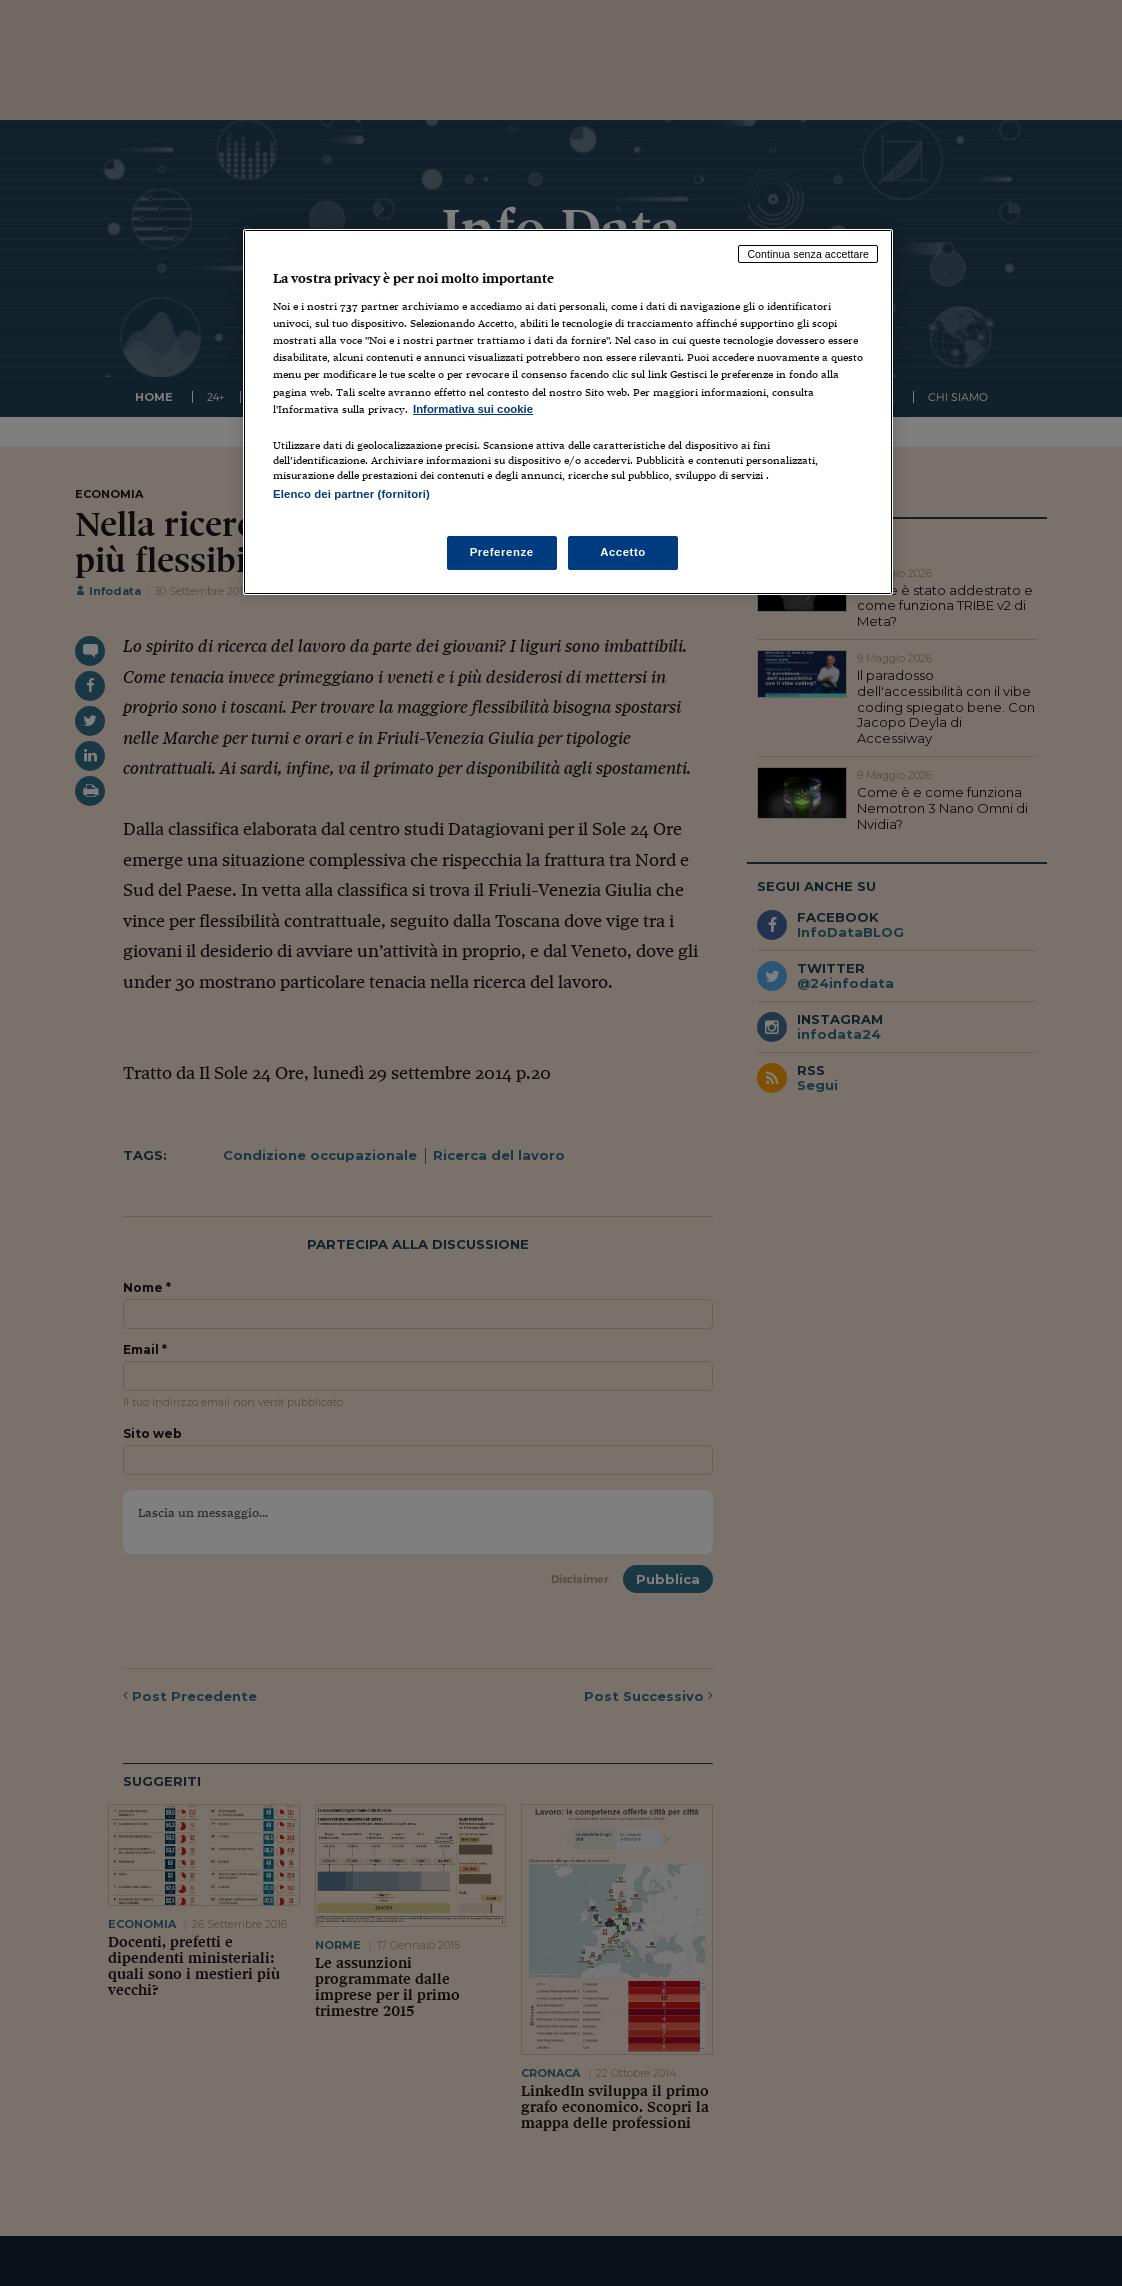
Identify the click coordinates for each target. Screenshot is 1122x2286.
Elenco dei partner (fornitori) (351, 494)
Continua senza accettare (808, 254)
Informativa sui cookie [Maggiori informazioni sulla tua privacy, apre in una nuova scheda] (473, 409)
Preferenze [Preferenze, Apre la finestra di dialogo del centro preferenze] (502, 552)
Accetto (623, 552)
